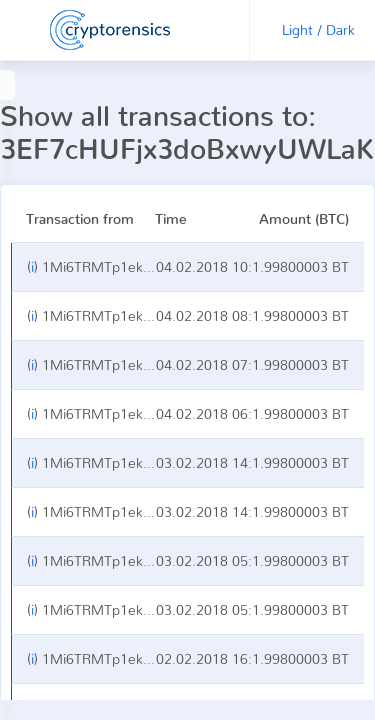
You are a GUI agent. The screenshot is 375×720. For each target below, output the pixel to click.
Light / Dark (318, 29)
